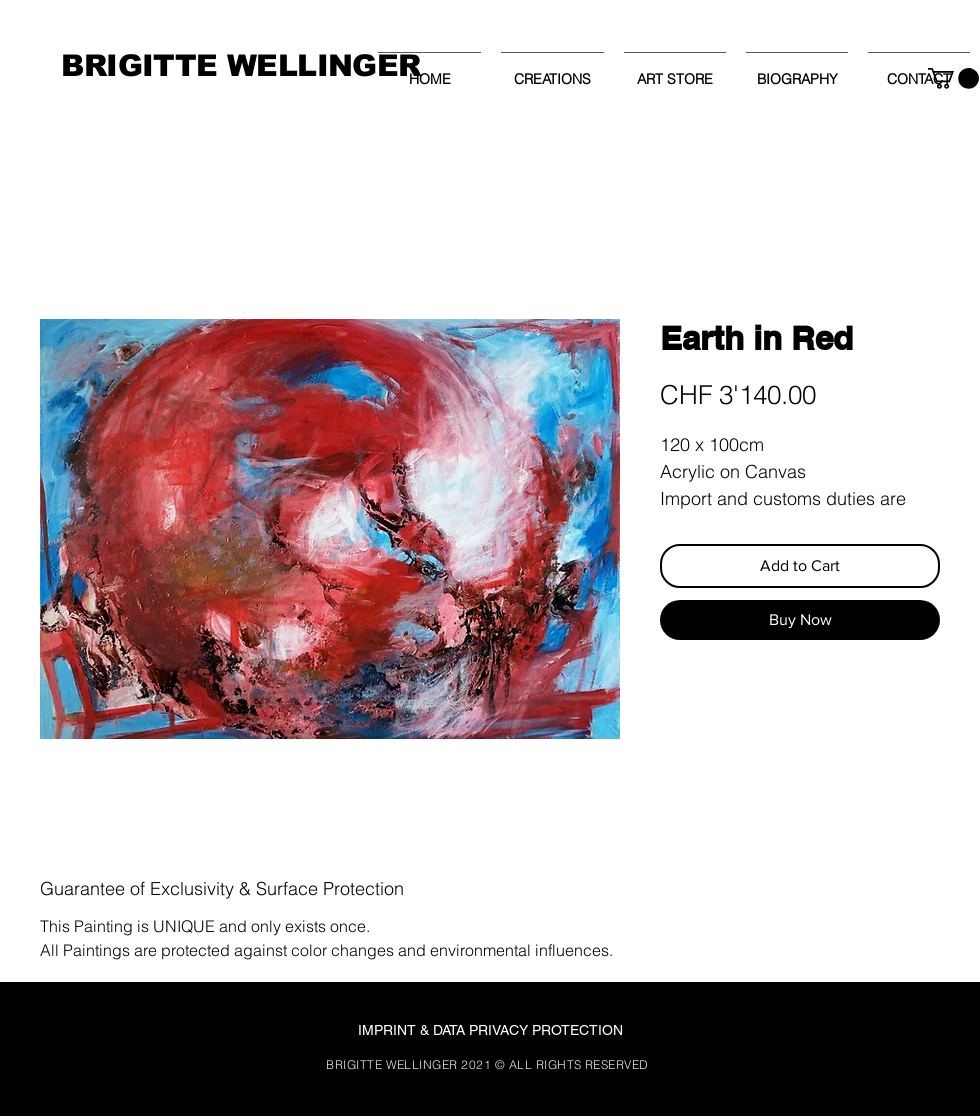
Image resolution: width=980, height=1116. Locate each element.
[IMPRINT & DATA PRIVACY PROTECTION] (490, 1031)
